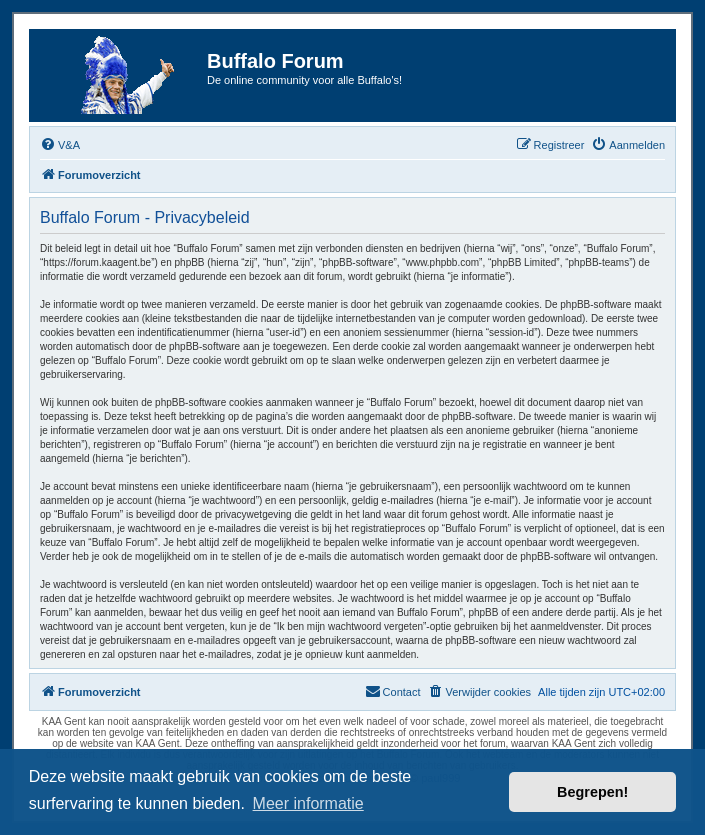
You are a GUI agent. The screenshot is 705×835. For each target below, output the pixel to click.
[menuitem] (60, 145)
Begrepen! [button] (592, 792)
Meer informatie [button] (308, 803)
